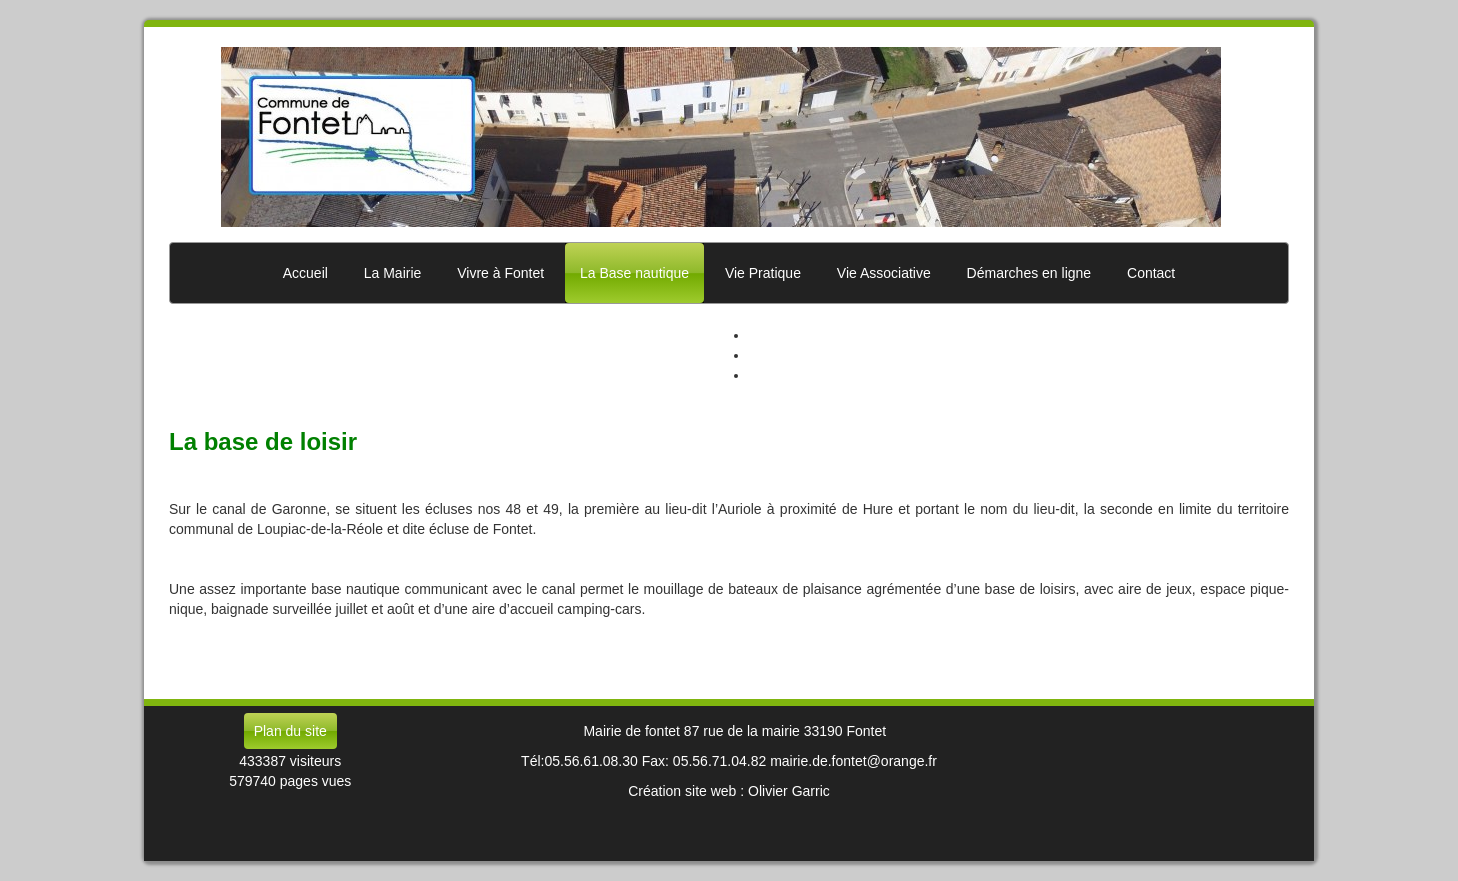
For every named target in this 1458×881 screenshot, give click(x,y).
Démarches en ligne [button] (1029, 273)
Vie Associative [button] (884, 273)
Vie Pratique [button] (763, 273)
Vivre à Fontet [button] (500, 273)
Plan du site (290, 731)
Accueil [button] (305, 273)
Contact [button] (1151, 273)
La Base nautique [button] (634, 273)
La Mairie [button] (393, 273)
